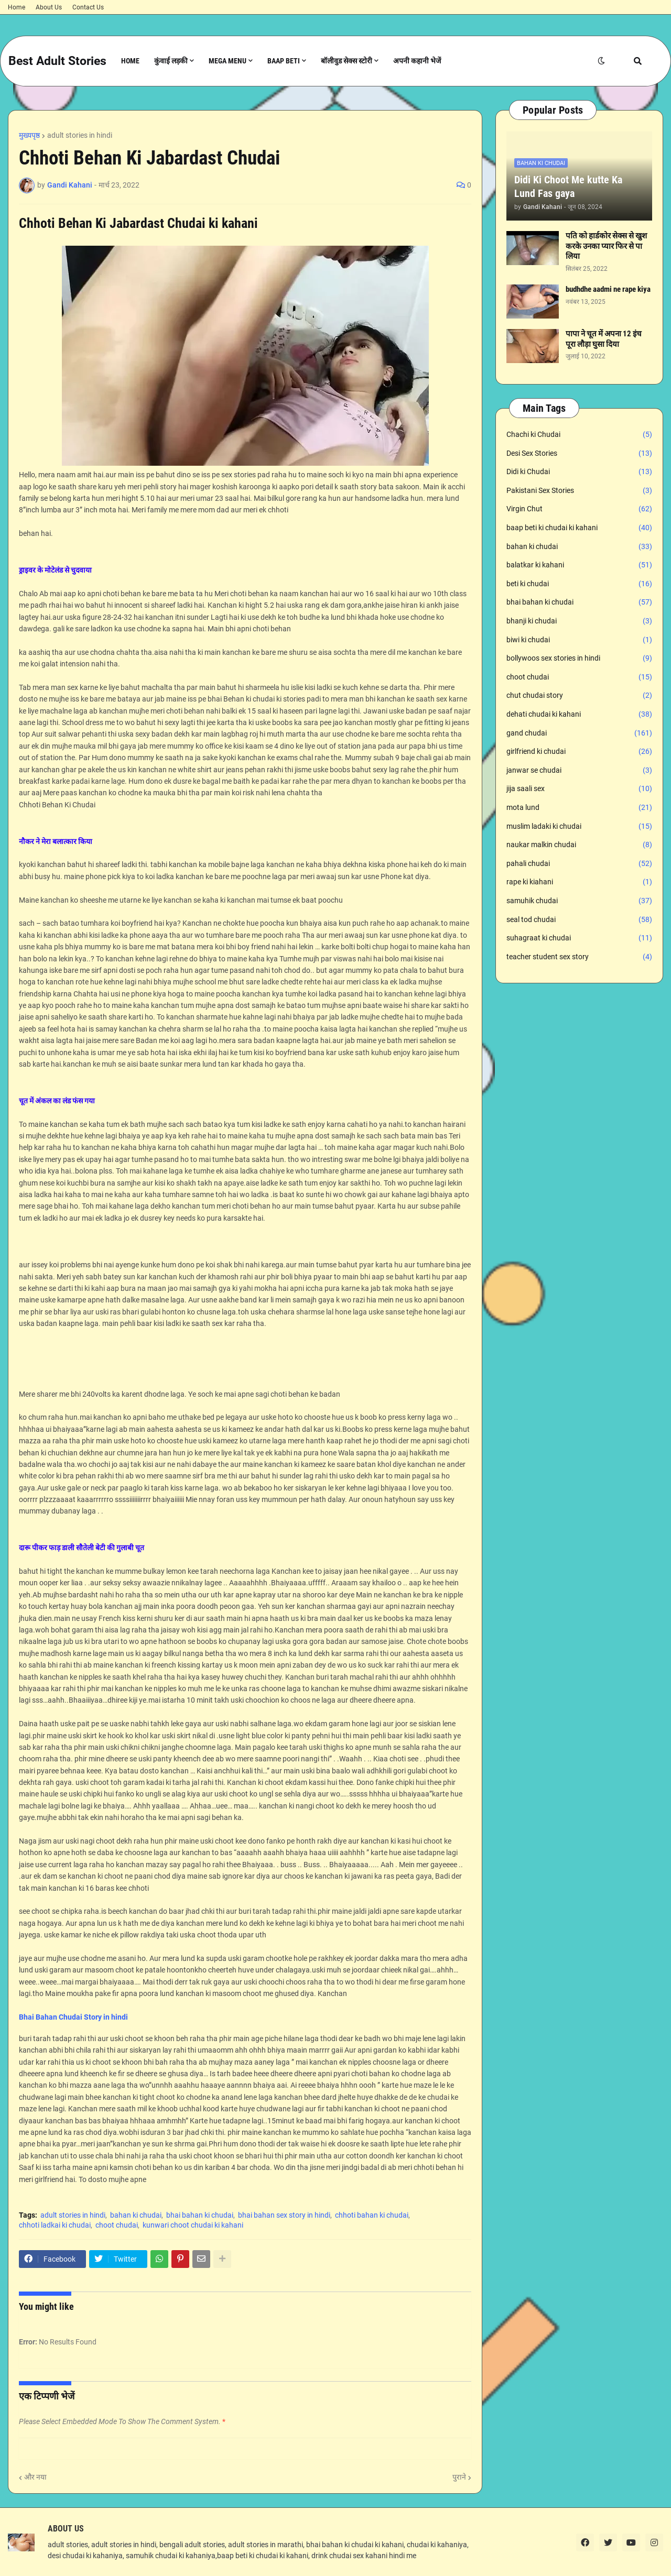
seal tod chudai (579, 920)
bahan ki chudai (135, 2215)
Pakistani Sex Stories (579, 491)
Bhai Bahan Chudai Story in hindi (73, 2017)
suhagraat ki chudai (579, 938)
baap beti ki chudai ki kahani (579, 528)
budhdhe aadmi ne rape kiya (608, 289)
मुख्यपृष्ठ (29, 135)
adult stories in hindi (79, 135)
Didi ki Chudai (579, 472)
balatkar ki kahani (579, 565)
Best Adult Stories (57, 61)
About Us (49, 7)
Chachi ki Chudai (579, 435)
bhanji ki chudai (579, 621)
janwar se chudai (579, 770)
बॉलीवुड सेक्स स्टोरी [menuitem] (346, 61)
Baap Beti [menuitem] (283, 61)
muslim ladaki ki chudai (579, 826)
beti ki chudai (579, 584)
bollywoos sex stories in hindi (579, 658)
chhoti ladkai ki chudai (55, 2225)
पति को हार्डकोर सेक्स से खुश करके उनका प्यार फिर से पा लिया (606, 246)
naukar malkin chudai (579, 845)
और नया (35, 2477)
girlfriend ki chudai (579, 752)
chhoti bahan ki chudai (371, 2215)
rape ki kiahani (579, 882)
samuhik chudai (579, 901)
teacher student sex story (579, 957)
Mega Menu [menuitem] (227, 61)
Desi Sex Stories (579, 453)
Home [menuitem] (130, 61)
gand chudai (579, 733)
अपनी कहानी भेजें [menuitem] (417, 61)
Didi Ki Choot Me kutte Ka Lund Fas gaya (568, 186)
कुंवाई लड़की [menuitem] (171, 61)
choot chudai (116, 2225)
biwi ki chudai (579, 640)
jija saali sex (579, 789)
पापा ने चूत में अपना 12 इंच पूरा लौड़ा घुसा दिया (604, 339)
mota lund (579, 808)
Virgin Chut (579, 509)
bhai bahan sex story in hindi (284, 2215)
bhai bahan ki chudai (199, 2215)
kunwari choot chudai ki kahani (193, 2225)
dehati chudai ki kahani (579, 714)
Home (16, 7)
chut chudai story (579, 695)
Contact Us (88, 7)
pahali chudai (579, 864)
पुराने (459, 2477)
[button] (601, 61)
